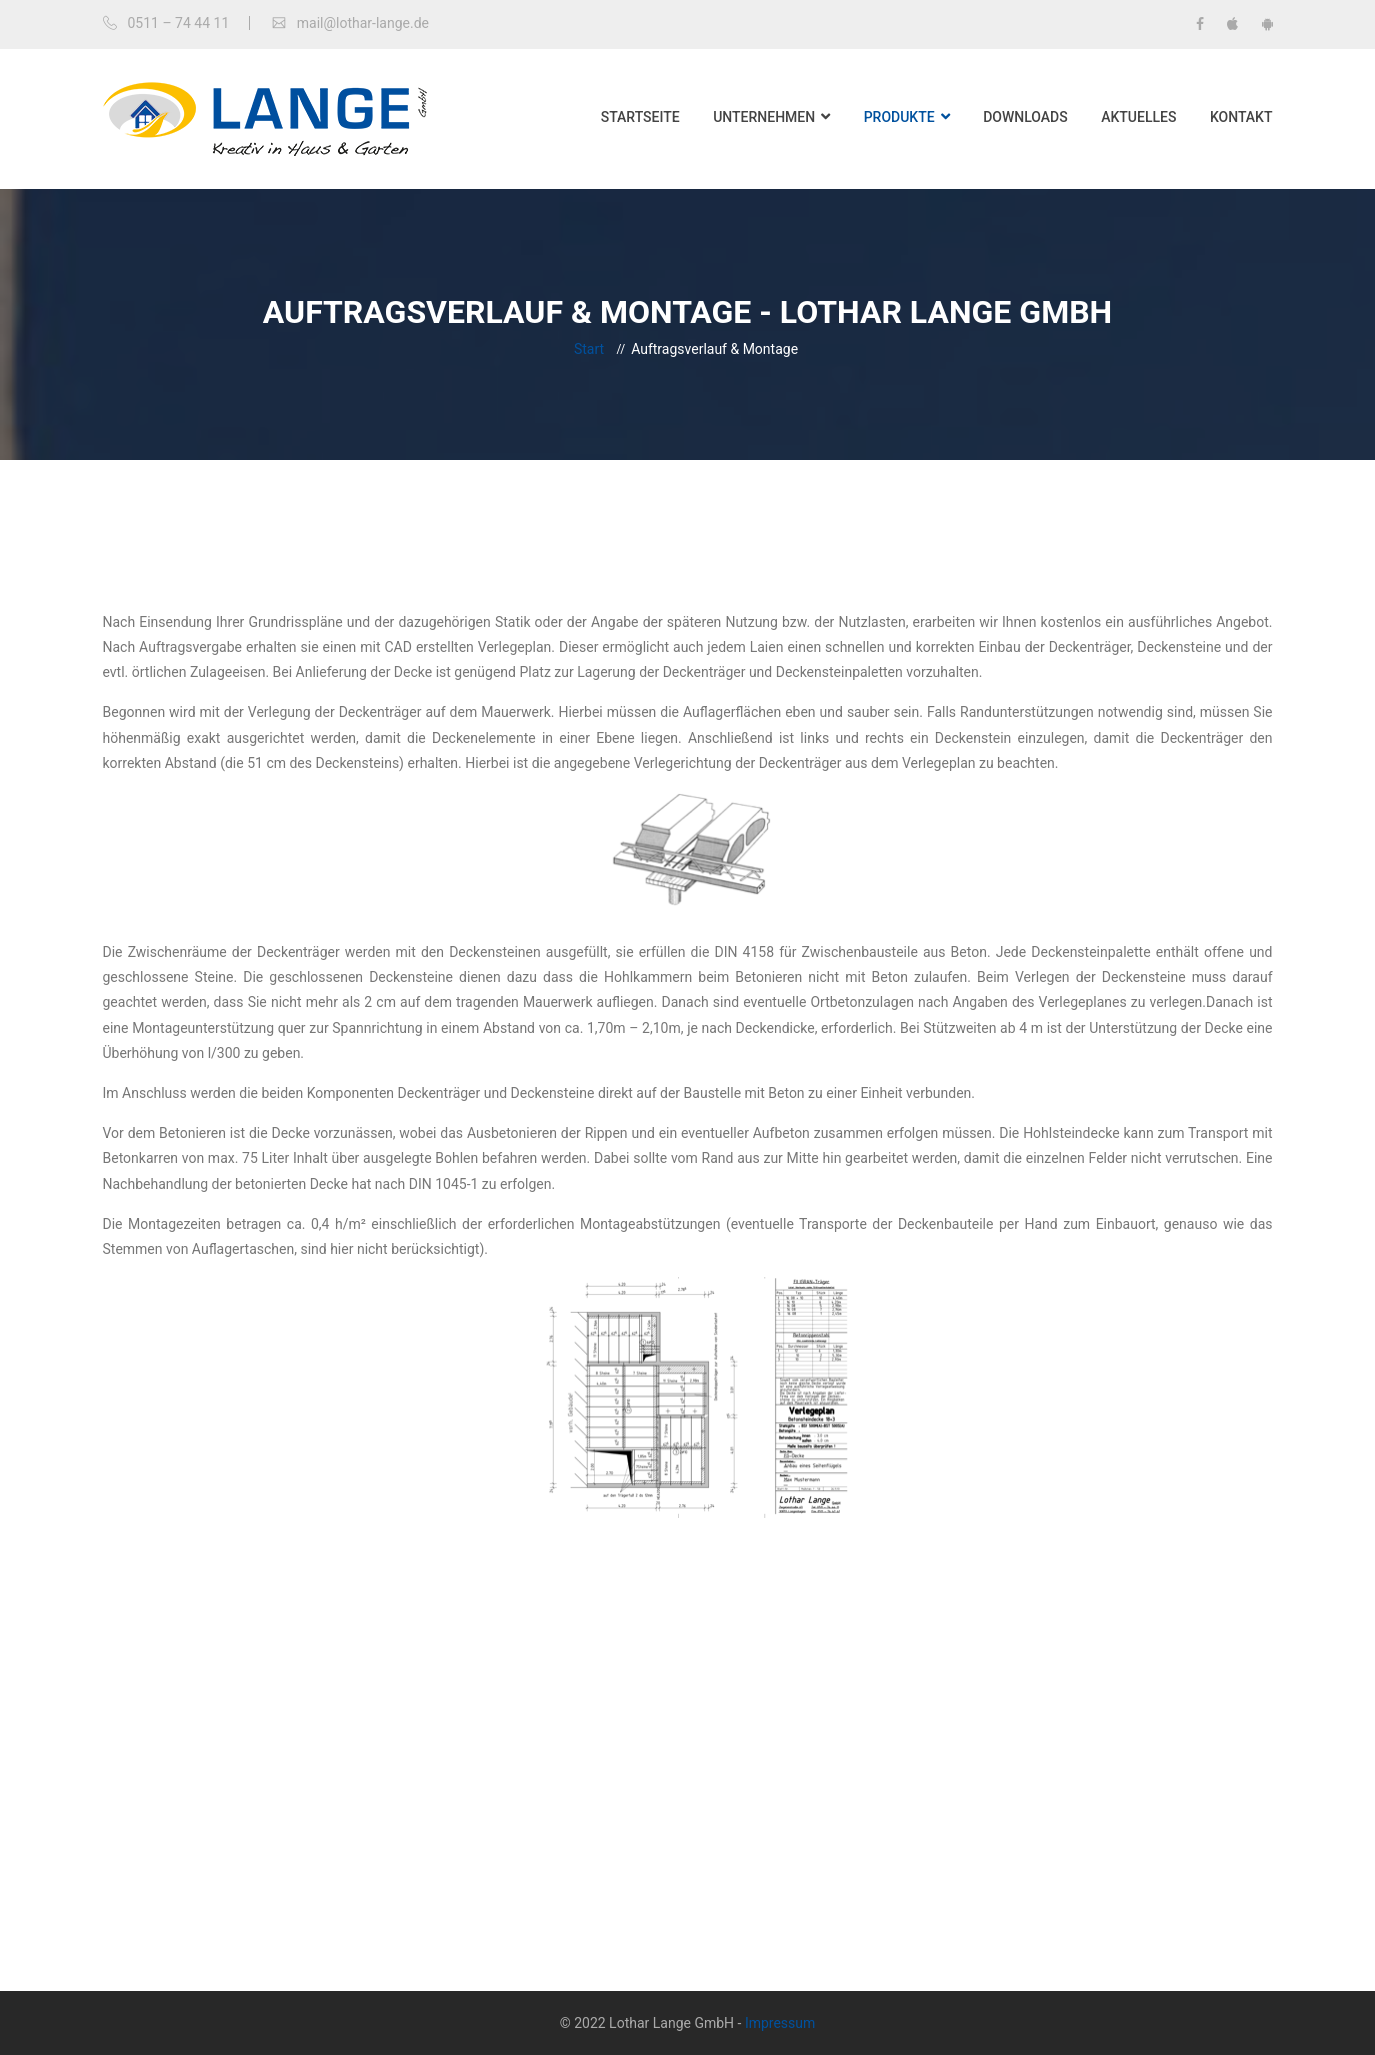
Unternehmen (764, 117)
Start (589, 349)
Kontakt (1241, 117)
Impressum (780, 2023)
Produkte (899, 117)
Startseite (640, 117)
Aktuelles (1138, 117)
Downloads (1025, 117)
